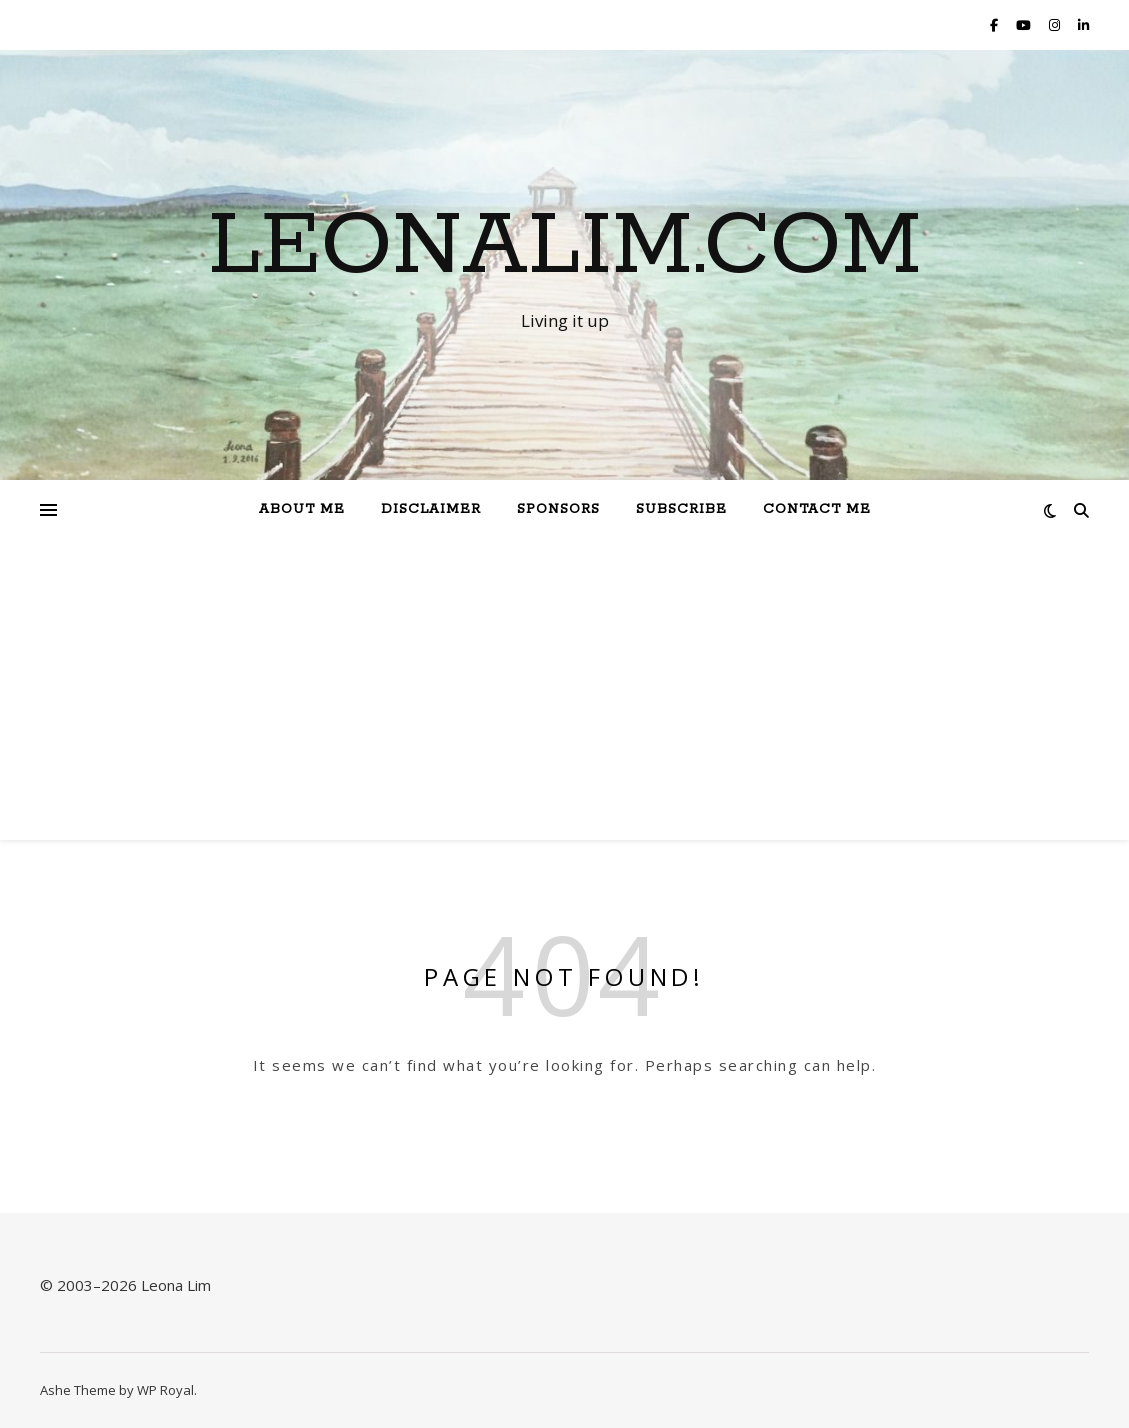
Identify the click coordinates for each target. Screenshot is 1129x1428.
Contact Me (817, 509)
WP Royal (165, 1390)
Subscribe (681, 509)
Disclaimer (431, 509)
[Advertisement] (564, 690)
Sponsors (558, 509)
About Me (302, 509)
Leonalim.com (565, 247)
